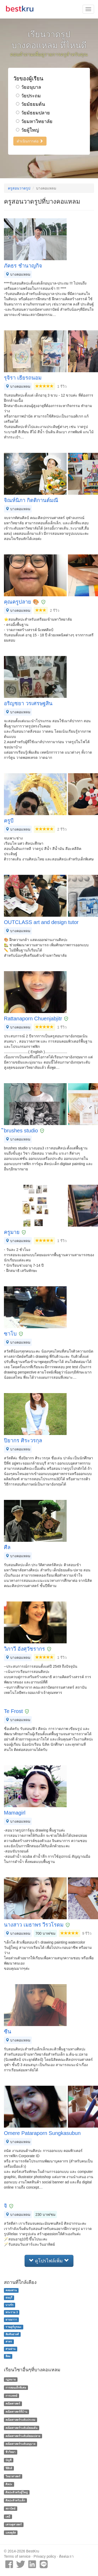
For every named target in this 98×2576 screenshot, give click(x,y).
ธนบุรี (8, 2297)
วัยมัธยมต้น (30, 104)
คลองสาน (11, 2290)
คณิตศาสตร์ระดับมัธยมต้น (21, 2427)
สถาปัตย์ (10, 2508)
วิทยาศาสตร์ (12, 2476)
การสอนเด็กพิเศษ (15, 2387)
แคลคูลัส (10, 2532)
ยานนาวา (11, 2319)
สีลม (7, 2356)
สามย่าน (10, 2348)
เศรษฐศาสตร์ (13, 2524)
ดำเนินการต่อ (30, 141)
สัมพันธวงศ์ (12, 2334)
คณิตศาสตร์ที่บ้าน (16, 2411)
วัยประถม (28, 95)
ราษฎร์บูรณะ (13, 2326)
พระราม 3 (11, 2312)
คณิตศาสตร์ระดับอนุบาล (20, 2444)
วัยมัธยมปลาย (33, 112)
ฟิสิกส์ (8, 2468)
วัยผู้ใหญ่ (27, 130)
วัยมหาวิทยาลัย (34, 121)
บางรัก (9, 2304)
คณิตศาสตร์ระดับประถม (20, 2419)
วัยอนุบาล (28, 87)
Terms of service (17, 2556)
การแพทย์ (11, 2395)
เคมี (7, 2516)
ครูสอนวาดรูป (19, 188)
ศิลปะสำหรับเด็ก (15, 2500)
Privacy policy (45, 2556)
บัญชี (8, 2460)
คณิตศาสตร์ (12, 2403)
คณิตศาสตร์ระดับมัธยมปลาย (22, 2436)
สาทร (8, 2341)
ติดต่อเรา (66, 2556)
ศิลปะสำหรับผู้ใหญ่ (16, 2492)
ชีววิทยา (10, 2451)
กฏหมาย (10, 2379)
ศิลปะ (8, 2484)
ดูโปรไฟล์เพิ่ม (49, 2260)
